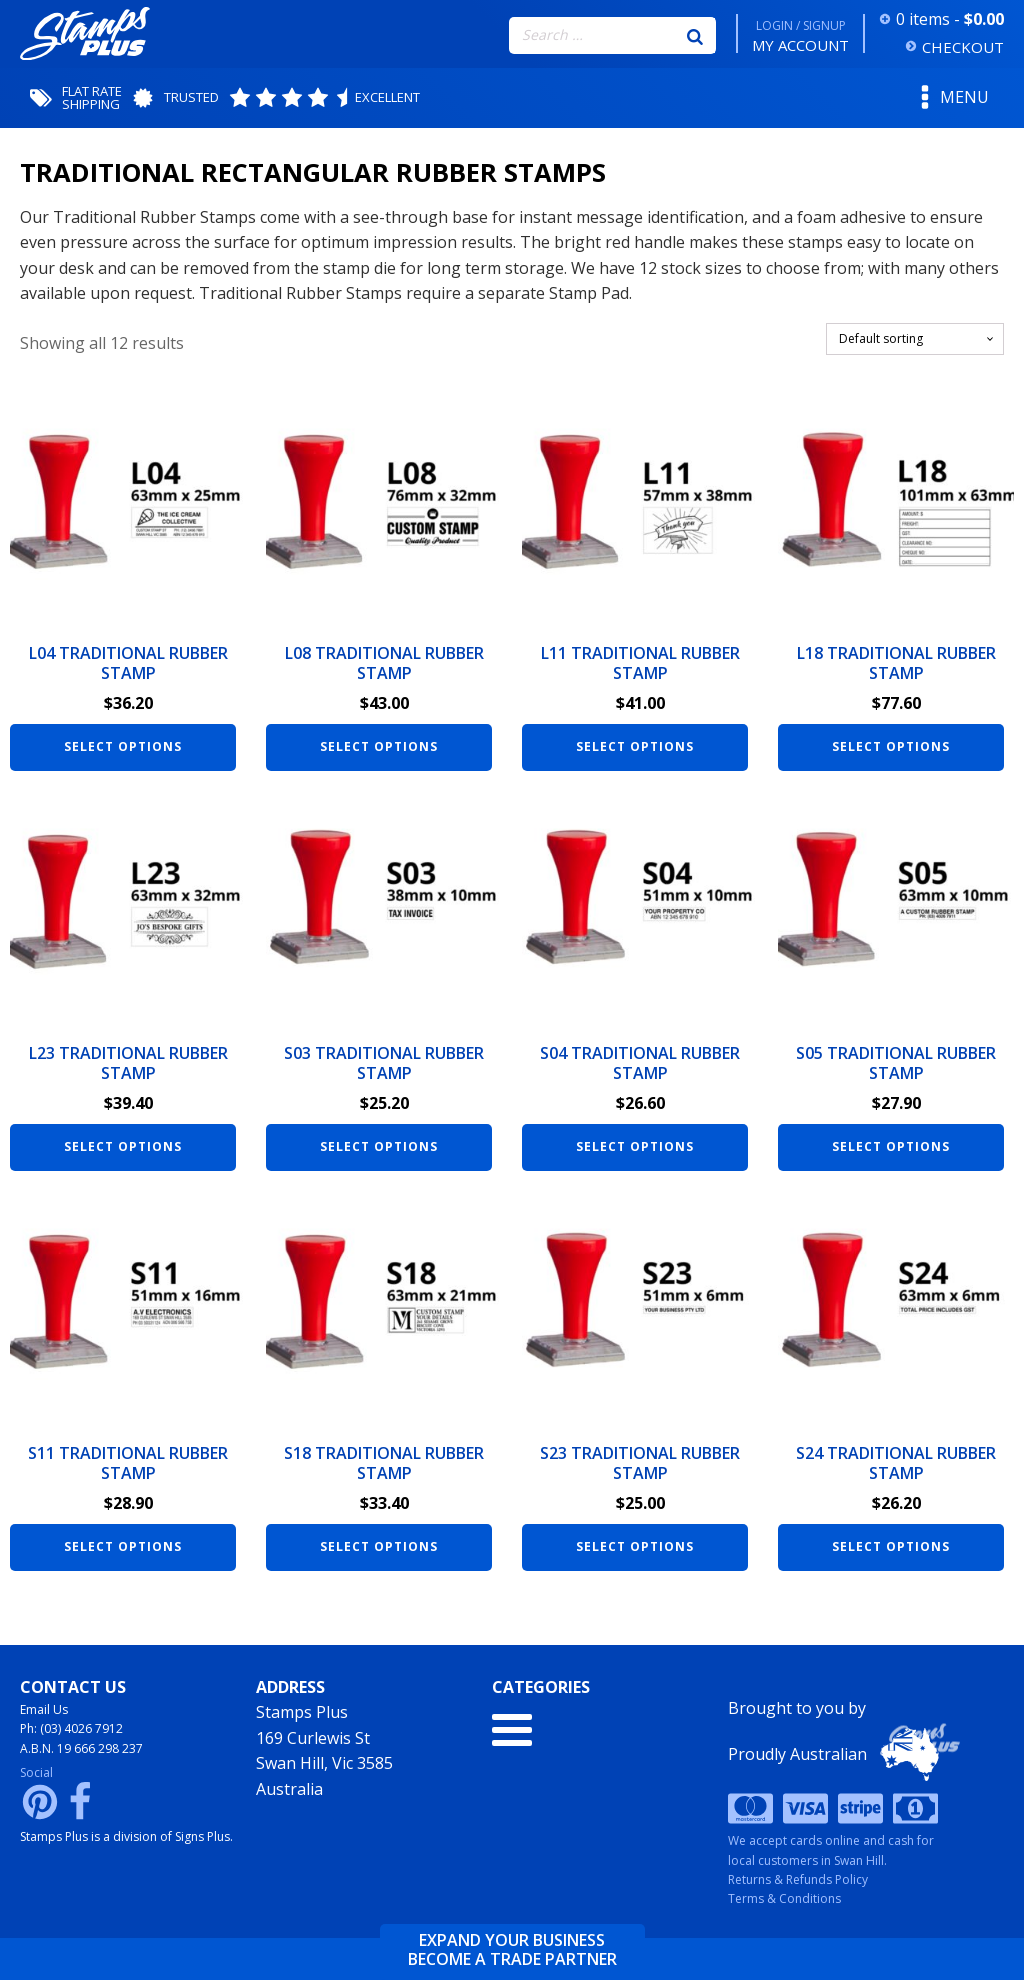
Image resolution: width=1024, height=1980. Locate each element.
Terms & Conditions (784, 1898)
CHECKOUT (963, 47)
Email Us (44, 1709)
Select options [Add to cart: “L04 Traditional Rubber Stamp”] (123, 746)
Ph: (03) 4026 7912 (71, 1728)
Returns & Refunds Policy (798, 1879)
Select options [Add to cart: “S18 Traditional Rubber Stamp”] (379, 1546)
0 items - (950, 19)
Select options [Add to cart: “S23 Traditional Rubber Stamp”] (635, 1546)
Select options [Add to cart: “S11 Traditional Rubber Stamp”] (123, 1546)
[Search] (695, 35)
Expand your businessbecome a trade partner (512, 1950)
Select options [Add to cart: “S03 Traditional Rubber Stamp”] (379, 1146)
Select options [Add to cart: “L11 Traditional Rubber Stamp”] (635, 746)
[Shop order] (915, 339)
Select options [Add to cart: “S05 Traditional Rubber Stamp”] (891, 1146)
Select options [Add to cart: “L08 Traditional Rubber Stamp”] (379, 746)
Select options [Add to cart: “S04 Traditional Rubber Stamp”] (635, 1146)
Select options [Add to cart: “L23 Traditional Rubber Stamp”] (123, 1146)
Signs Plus (202, 1836)
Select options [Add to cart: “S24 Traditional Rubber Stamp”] (891, 1546)
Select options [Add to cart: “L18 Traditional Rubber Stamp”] (891, 746)
